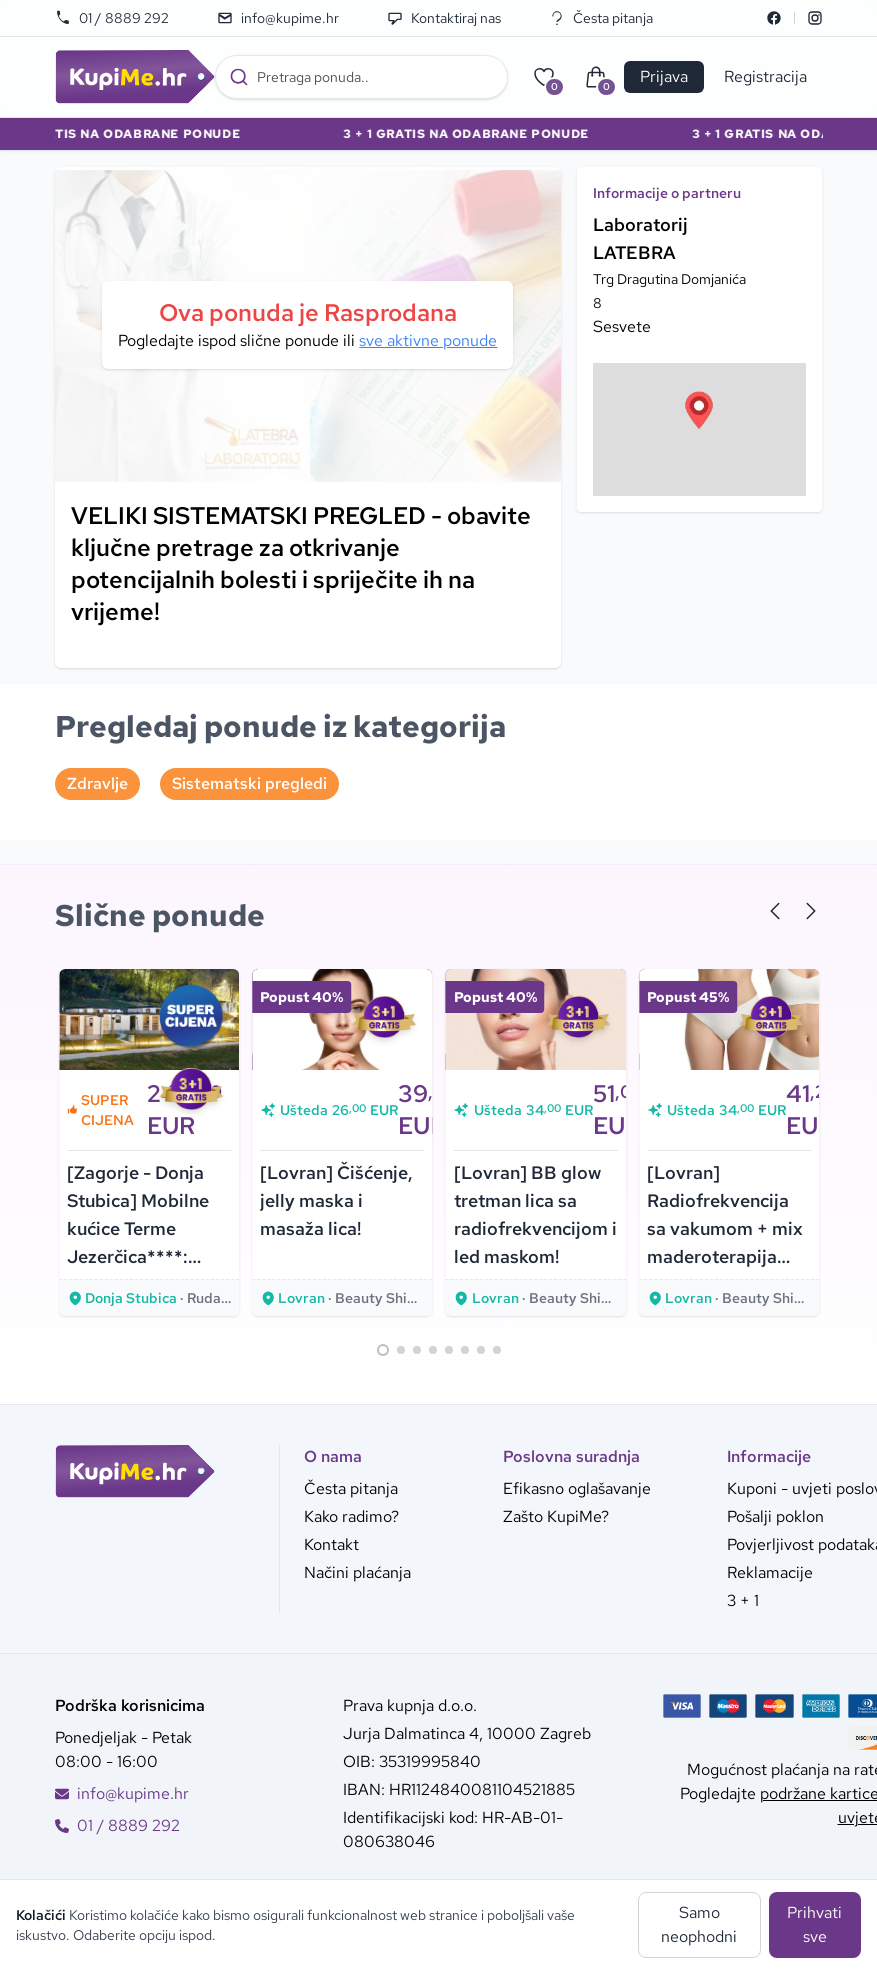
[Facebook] (774, 18)
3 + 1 (743, 1600)
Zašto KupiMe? (556, 1516)
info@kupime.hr (278, 18)
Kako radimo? (351, 1516)
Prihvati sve (814, 1924)
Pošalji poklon (775, 1516)
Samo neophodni (699, 1924)
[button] (699, 410)
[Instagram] (815, 18)
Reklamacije (770, 1572)
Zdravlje (97, 783)
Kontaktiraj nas (444, 18)
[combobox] (361, 77)
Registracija (765, 76)
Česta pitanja (601, 18)
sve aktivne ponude (428, 340)
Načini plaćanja (357, 1572)
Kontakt (331, 1544)
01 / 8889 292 (112, 18)
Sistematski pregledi (249, 783)
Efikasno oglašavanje (577, 1488)
